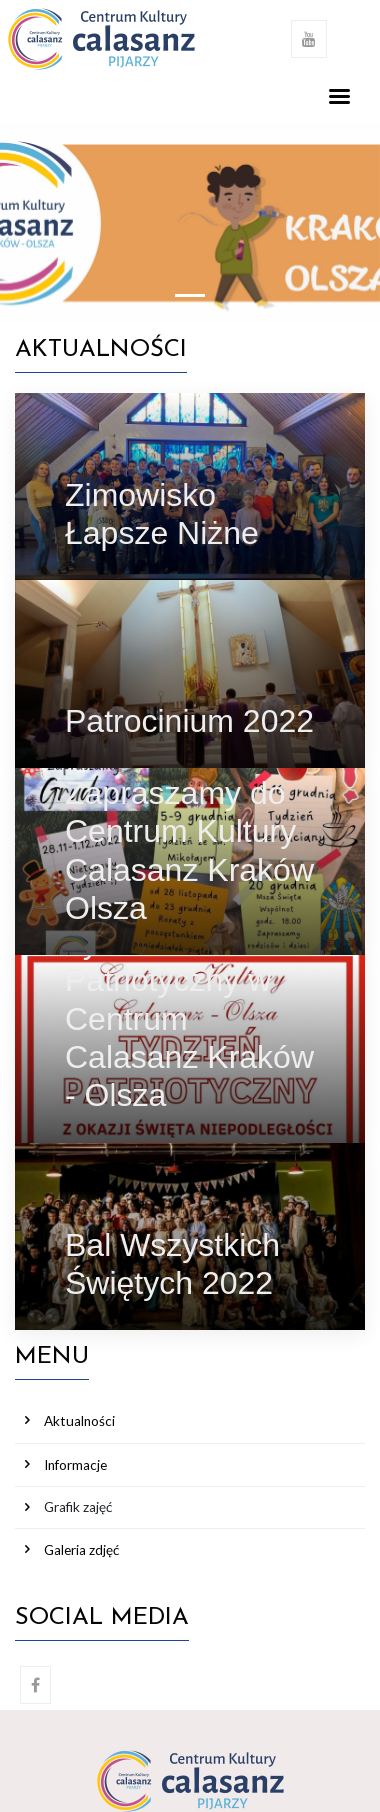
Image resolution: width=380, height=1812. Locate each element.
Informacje (75, 1465)
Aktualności (79, 1421)
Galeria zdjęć (81, 1550)
